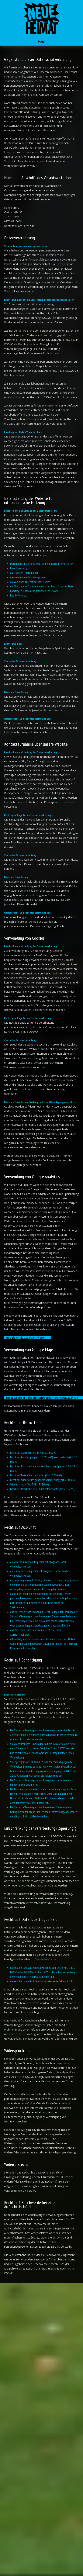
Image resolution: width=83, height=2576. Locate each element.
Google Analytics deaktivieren (25, 1337)
